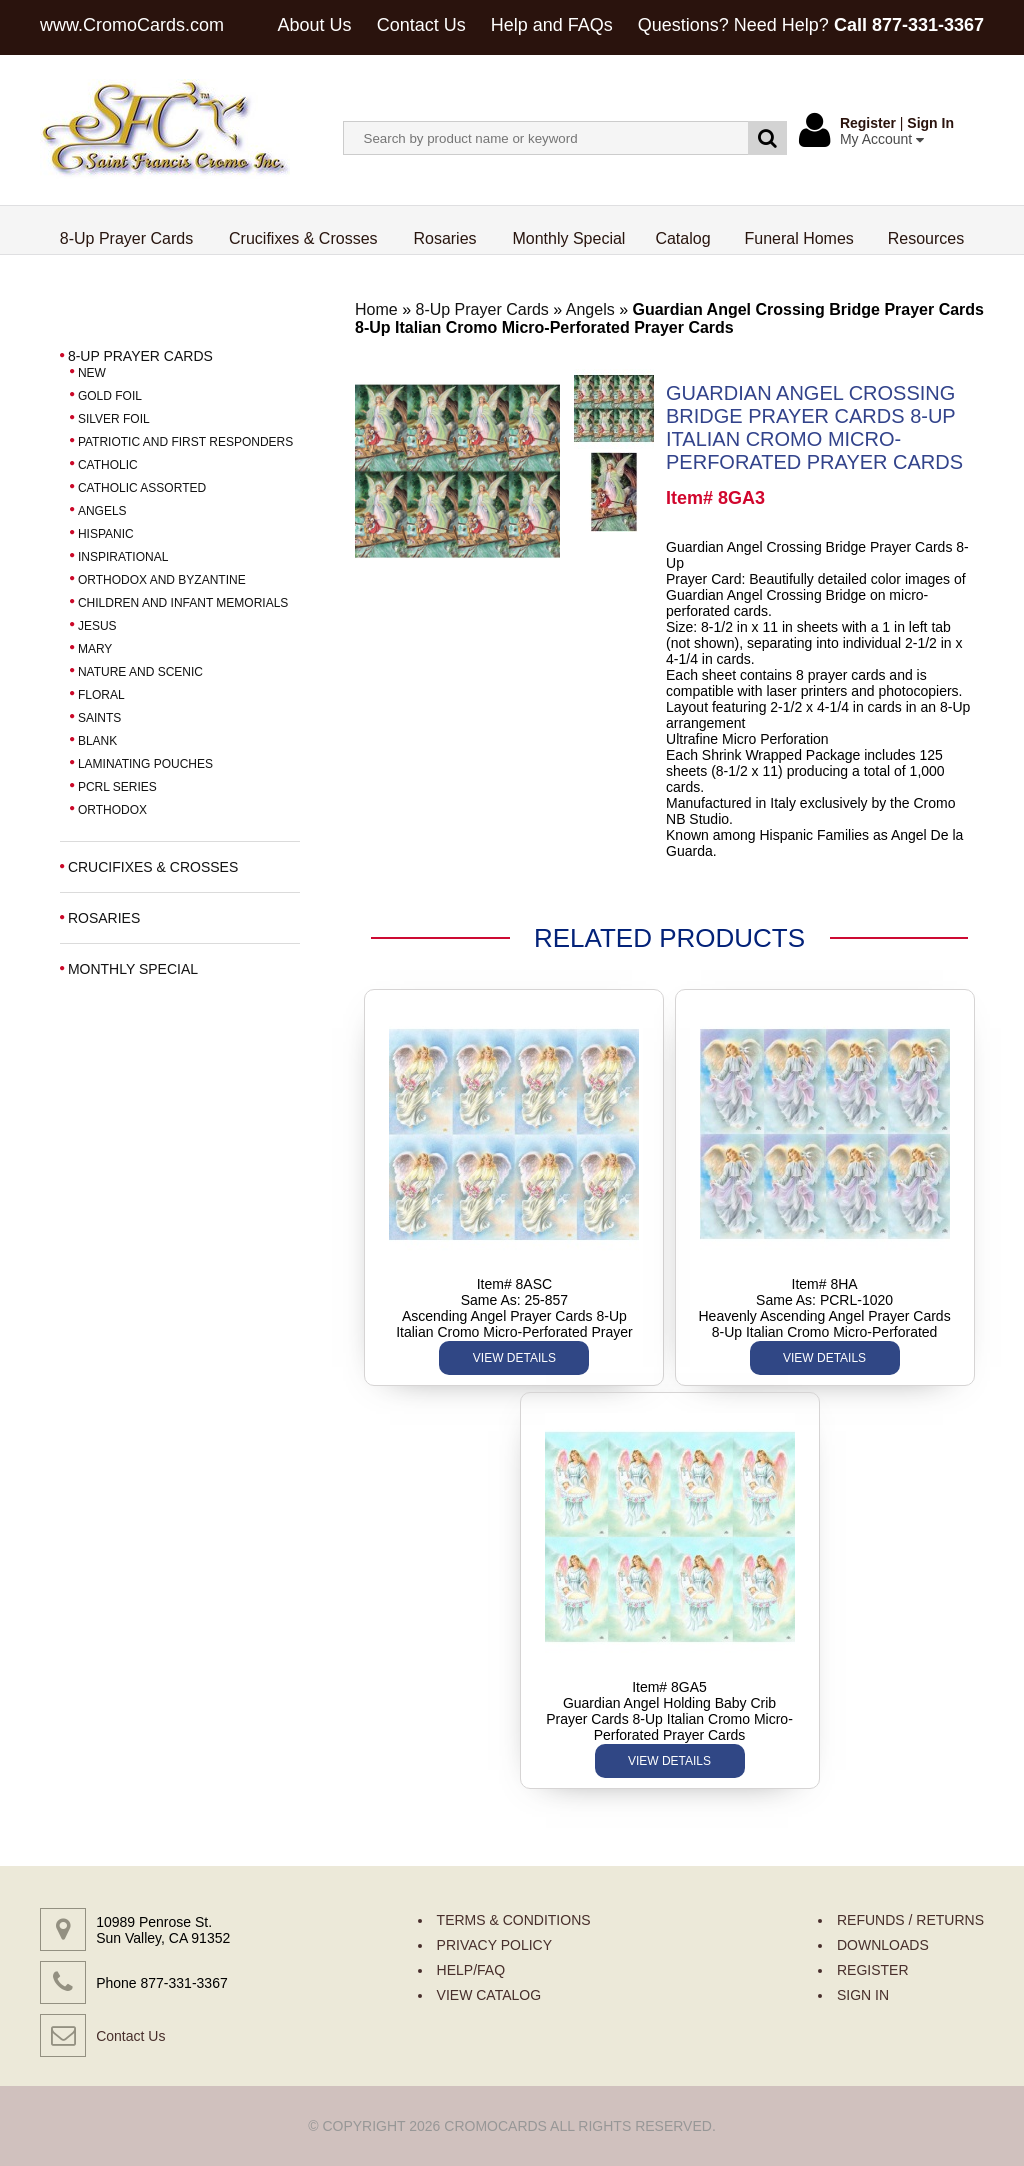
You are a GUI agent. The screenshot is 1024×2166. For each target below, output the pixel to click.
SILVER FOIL (114, 419)
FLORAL (101, 695)
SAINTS (99, 718)
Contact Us (421, 25)
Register (868, 123)
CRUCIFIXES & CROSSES (153, 867)
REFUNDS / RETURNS (910, 1920)
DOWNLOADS (883, 1945)
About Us (315, 25)
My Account (882, 139)
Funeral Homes (798, 238)
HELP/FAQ (471, 1970)
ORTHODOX (112, 810)
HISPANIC (106, 534)
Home (376, 309)
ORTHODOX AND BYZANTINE (162, 580)
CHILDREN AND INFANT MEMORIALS (183, 603)
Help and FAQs (552, 25)
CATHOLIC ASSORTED (142, 488)
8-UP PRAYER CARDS (140, 356)
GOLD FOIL (110, 396)
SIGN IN (863, 1995)
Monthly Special (568, 238)
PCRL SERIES (117, 787)
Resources (926, 238)
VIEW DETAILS (514, 1358)
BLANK (97, 741)
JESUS (97, 626)
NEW (92, 373)
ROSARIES (104, 918)
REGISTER (873, 1970)
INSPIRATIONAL (123, 557)
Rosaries (445, 238)
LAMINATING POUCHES (145, 764)
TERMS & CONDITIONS (514, 1920)
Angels (590, 309)
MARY (95, 649)
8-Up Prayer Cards (127, 238)
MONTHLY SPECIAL (133, 969)
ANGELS (102, 511)
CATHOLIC (108, 465)
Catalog (682, 238)
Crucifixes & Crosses (303, 238)
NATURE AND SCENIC (140, 672)
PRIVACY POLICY (494, 1945)
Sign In (930, 123)
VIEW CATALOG (489, 1995)
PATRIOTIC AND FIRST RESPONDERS (185, 442)
